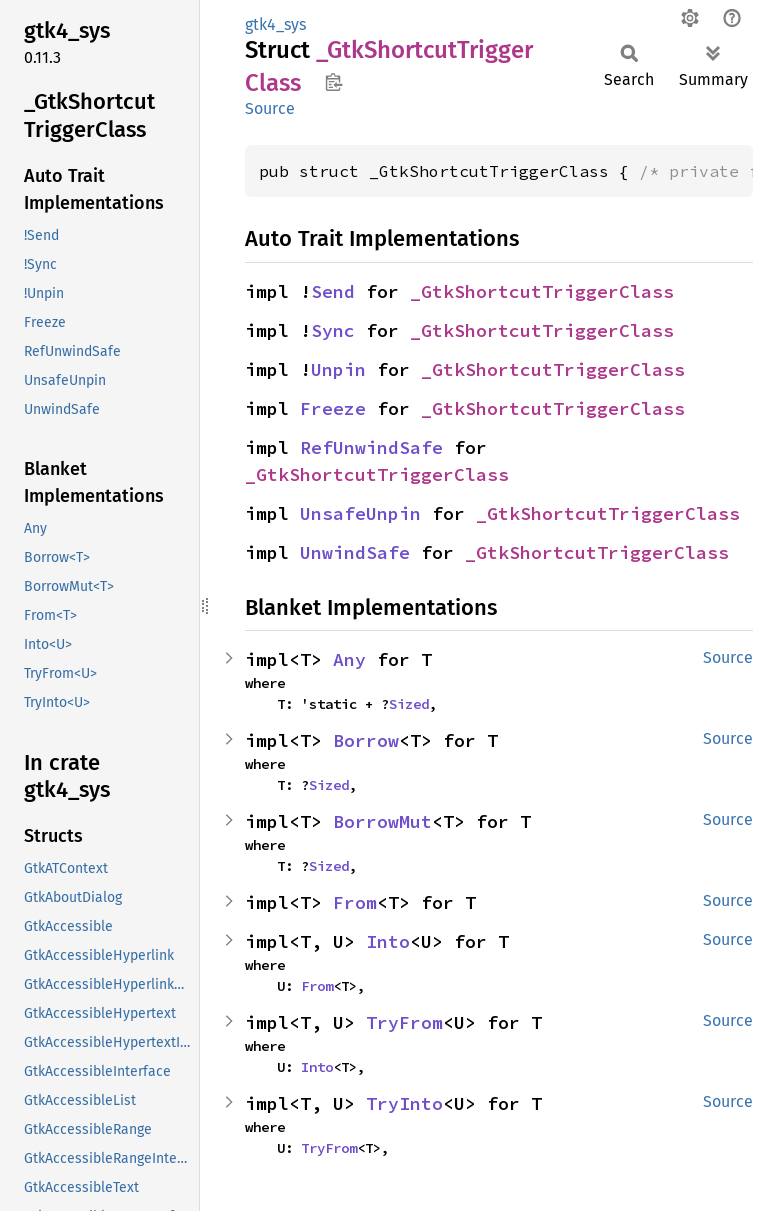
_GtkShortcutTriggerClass (542, 291)
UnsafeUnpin (360, 513)
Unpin (338, 369)
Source (270, 108)
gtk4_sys (275, 24)
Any (349, 659)
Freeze (333, 408)
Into (388, 941)
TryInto (404, 1103)
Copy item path (333, 82)
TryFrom (404, 1022)
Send (333, 291)
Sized (409, 704)
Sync (333, 330)
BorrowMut (382, 821)
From (355, 902)
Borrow (366, 740)
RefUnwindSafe (371, 447)
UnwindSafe (355, 552)
